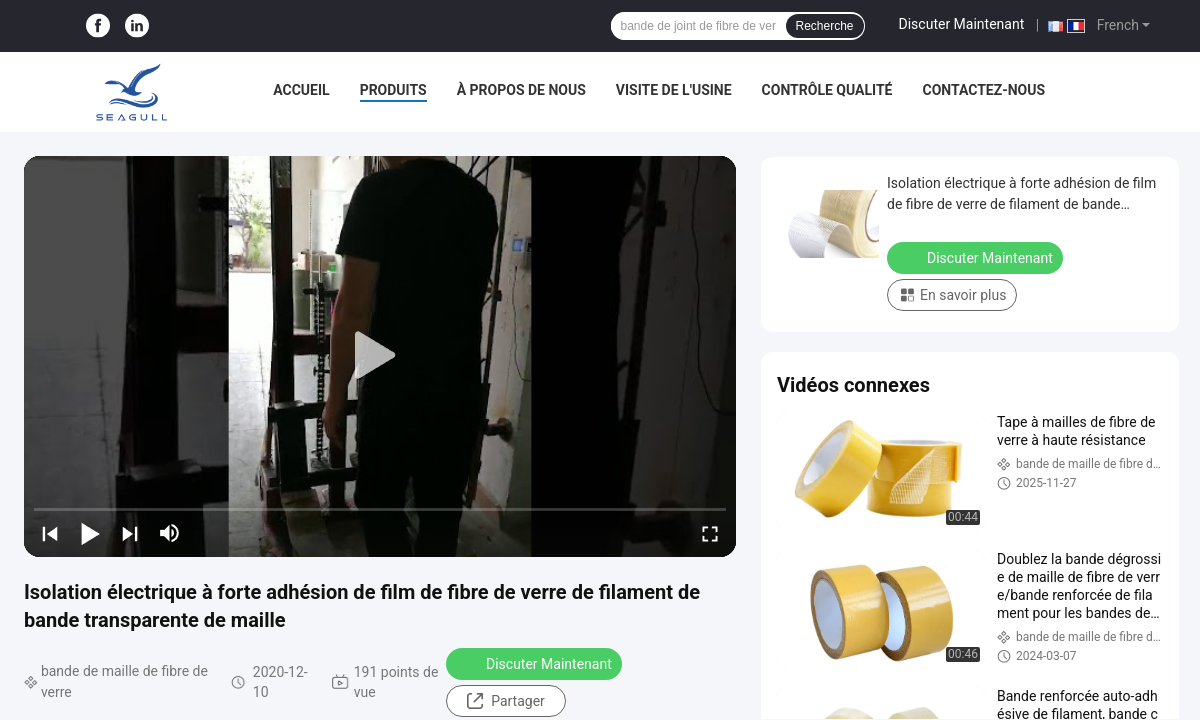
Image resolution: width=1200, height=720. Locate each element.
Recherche (825, 26)
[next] (130, 533)
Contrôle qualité (827, 90)
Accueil (301, 90)
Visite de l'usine (674, 90)
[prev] (50, 533)
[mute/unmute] (170, 533)
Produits (393, 90)
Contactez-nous (983, 90)
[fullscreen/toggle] (710, 533)
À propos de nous (521, 90)
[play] (380, 356)
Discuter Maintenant (962, 24)
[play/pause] (90, 533)
